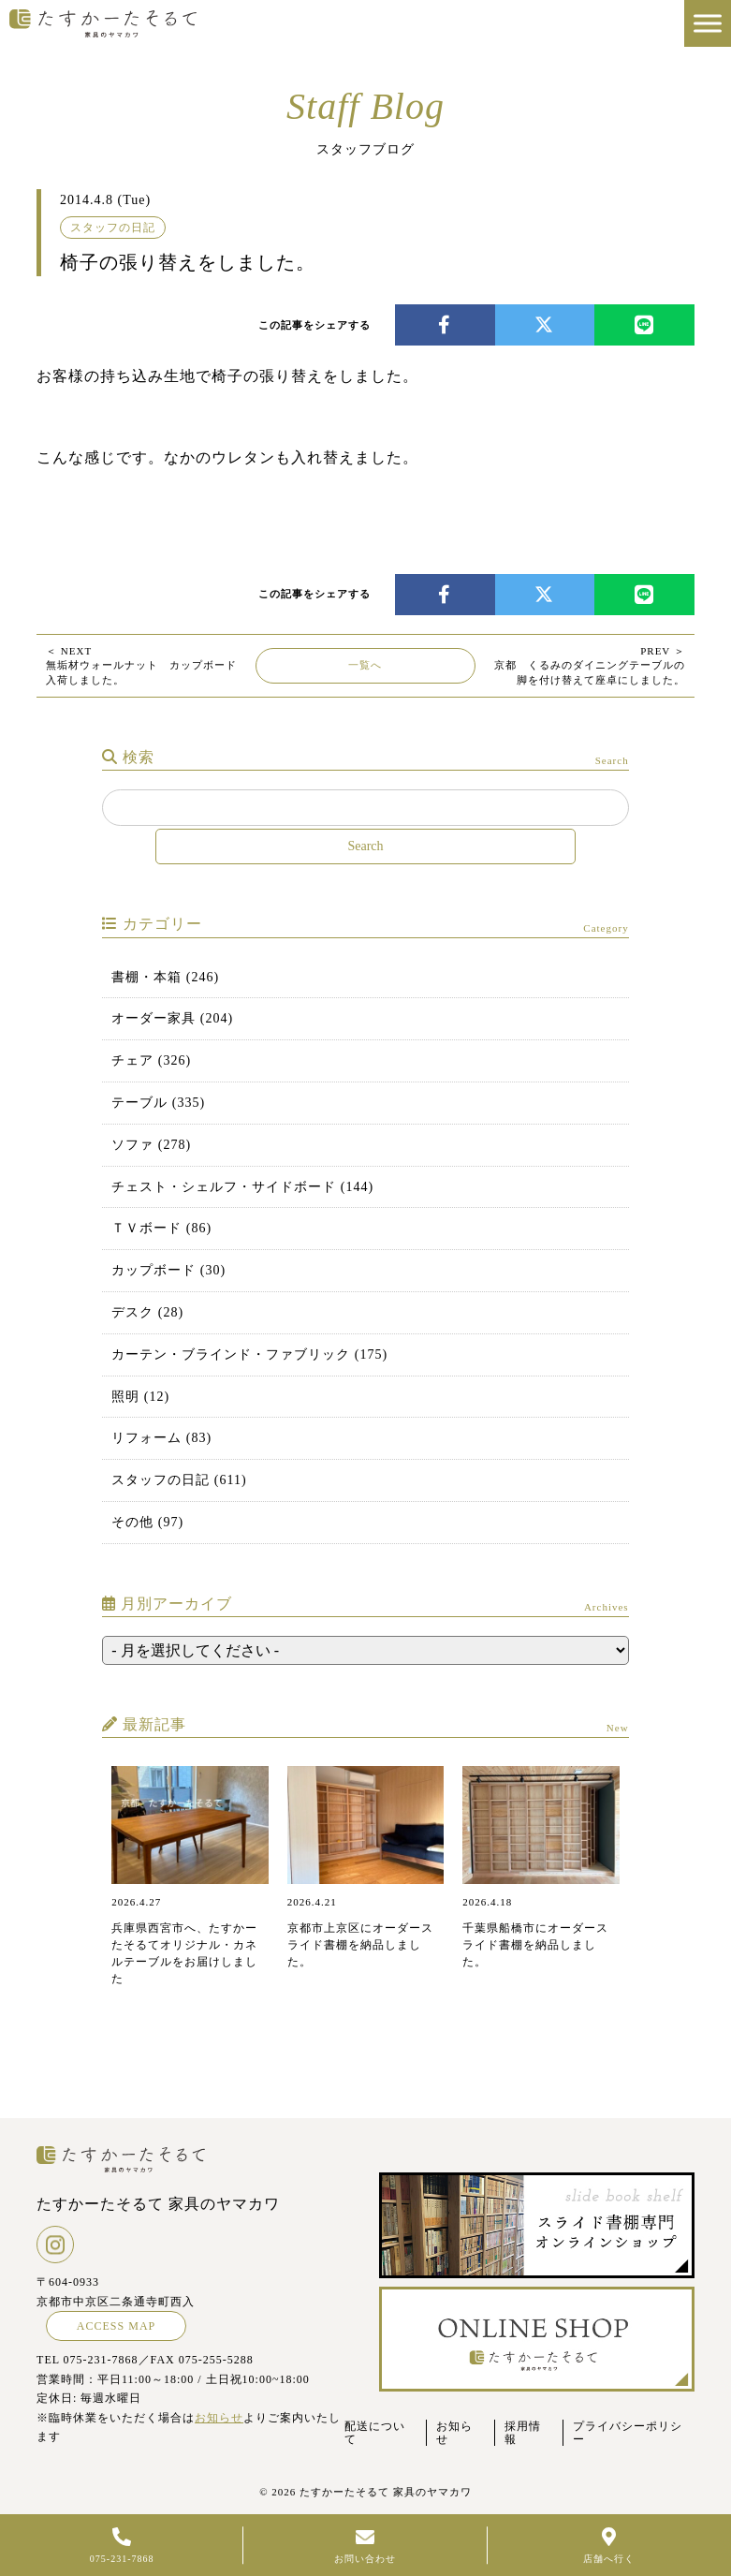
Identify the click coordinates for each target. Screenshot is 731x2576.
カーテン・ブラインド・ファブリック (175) (249, 1354)
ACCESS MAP (116, 2326)
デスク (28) (147, 1312)
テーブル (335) (158, 1103)
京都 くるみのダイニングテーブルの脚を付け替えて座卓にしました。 (589, 665)
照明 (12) (140, 1397)
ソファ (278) (151, 1145)
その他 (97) (147, 1522)
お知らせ (219, 2417)
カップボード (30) (168, 1270)
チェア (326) (151, 1060)
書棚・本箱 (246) (165, 977)
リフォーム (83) (161, 1438)
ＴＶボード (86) (161, 1228)
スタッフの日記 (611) (178, 1480)
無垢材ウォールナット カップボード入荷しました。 (141, 665)
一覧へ (365, 664)
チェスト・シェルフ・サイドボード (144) (242, 1187)
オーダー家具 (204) (172, 1018)
